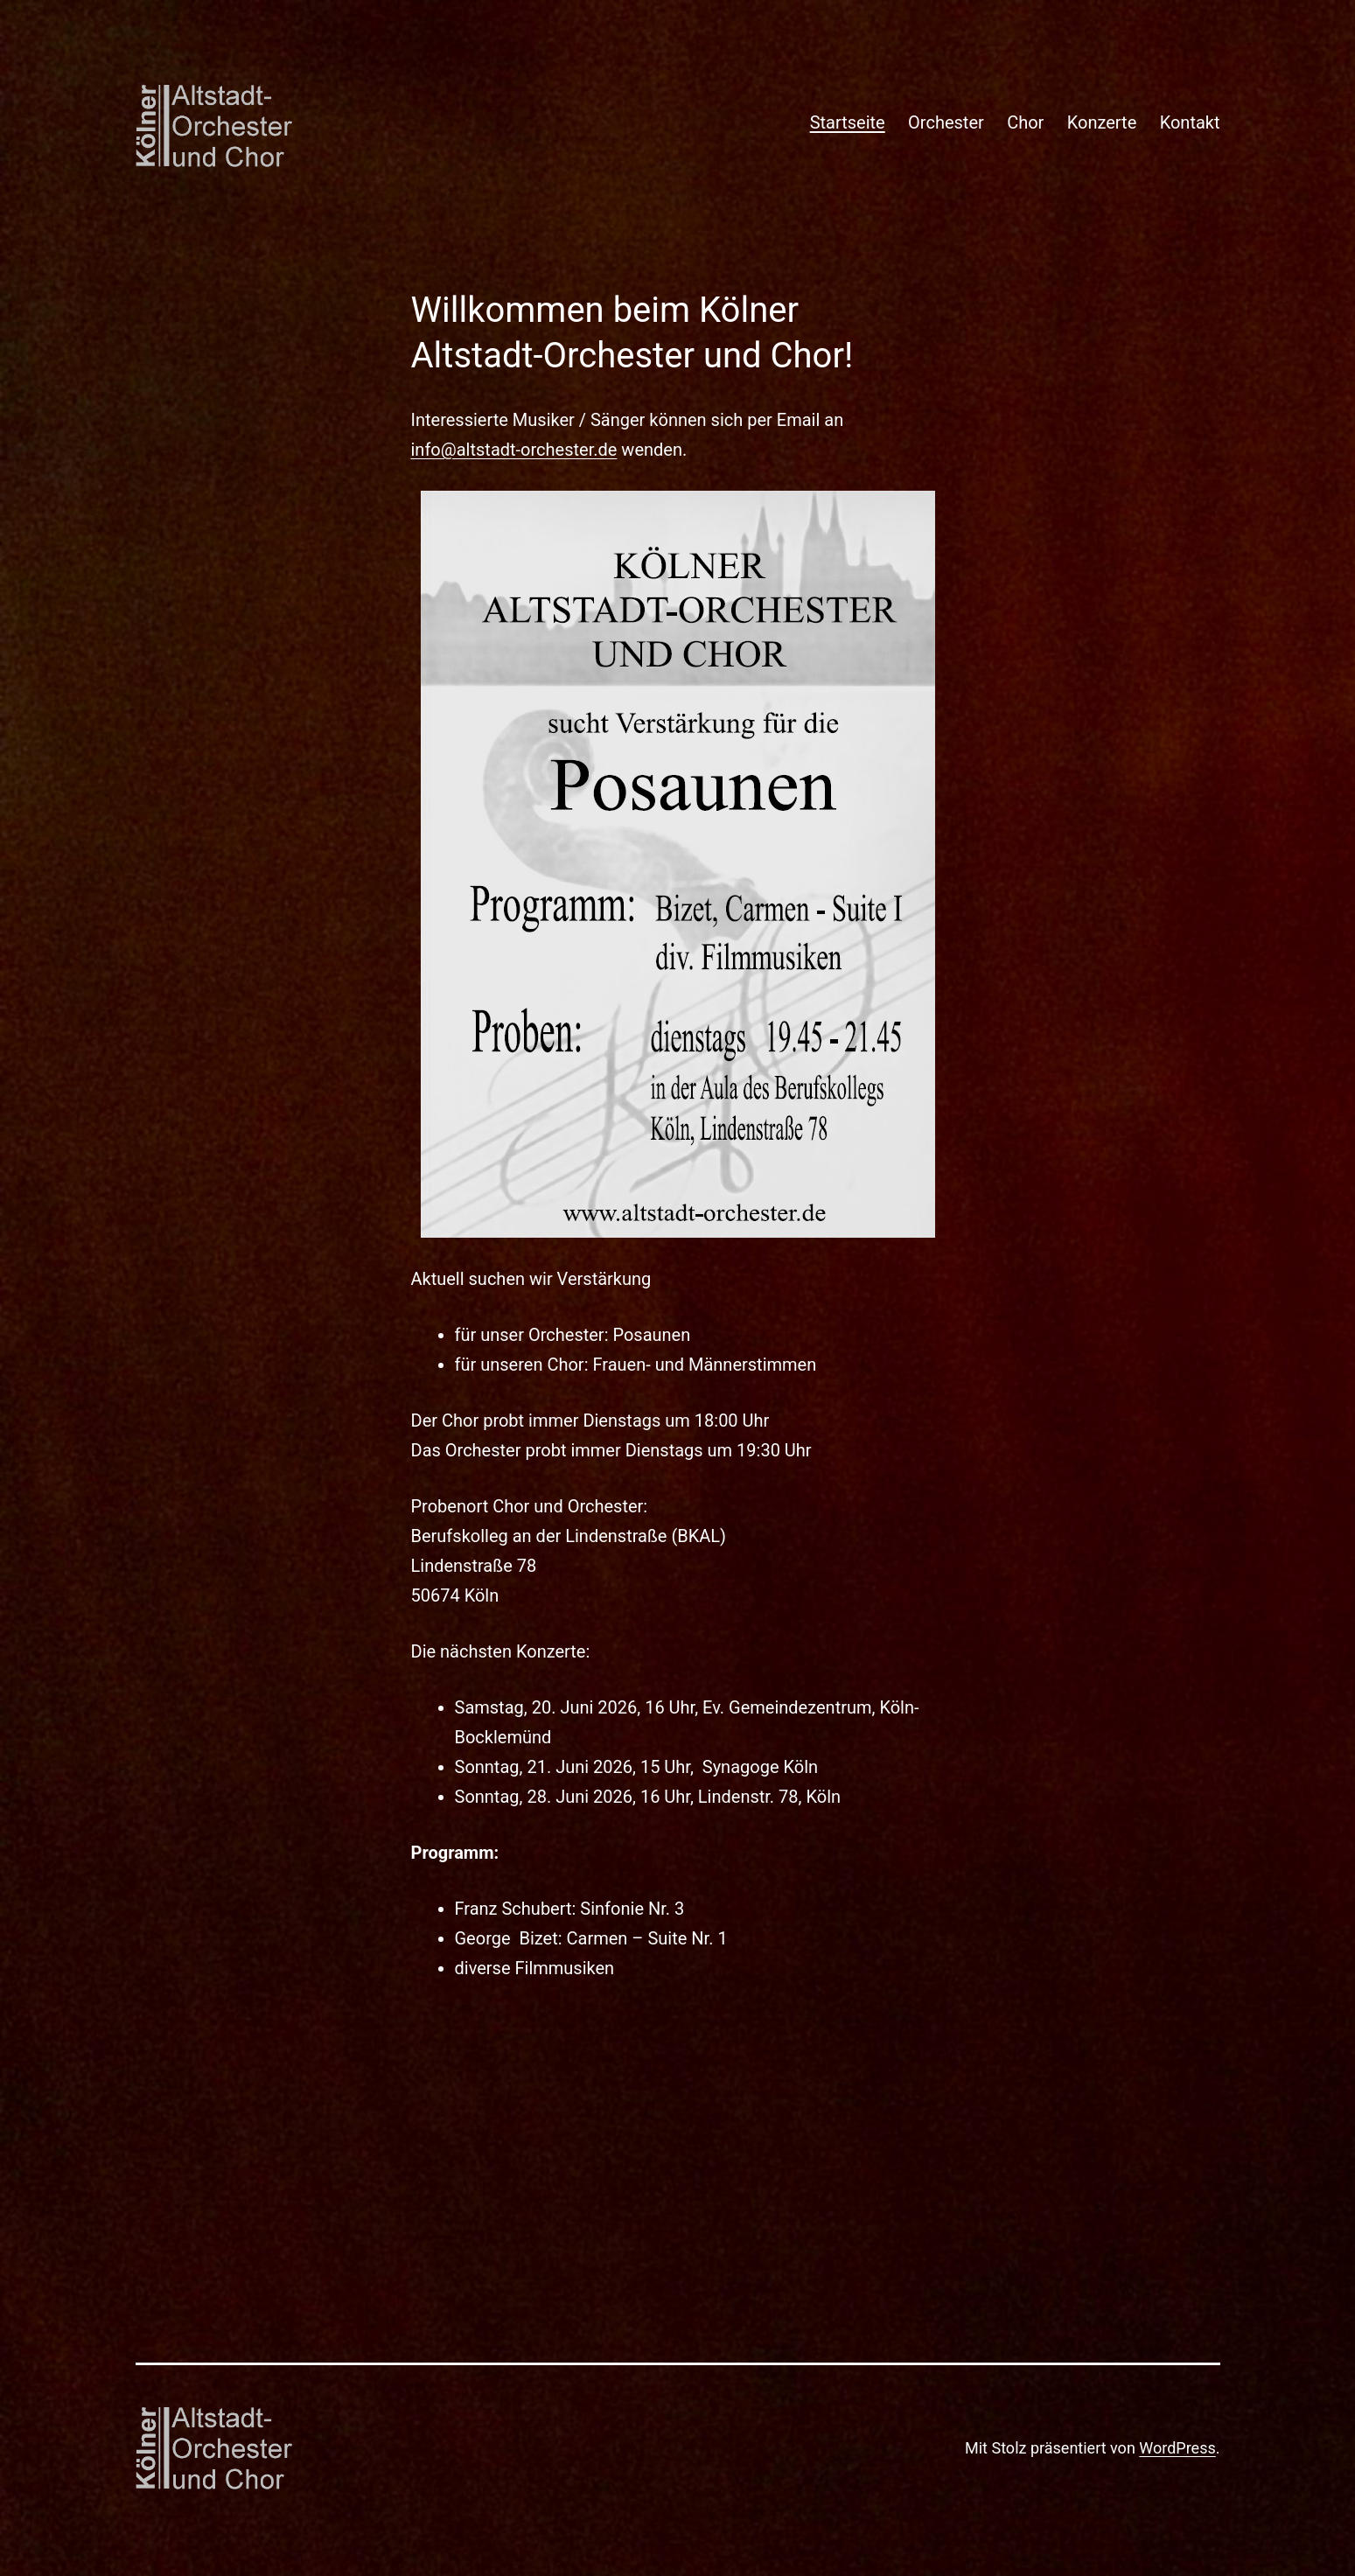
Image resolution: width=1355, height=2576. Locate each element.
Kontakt (1190, 122)
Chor (1025, 122)
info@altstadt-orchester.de (514, 449)
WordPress (1177, 2448)
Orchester (946, 122)
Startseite (847, 122)
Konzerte (1102, 122)
